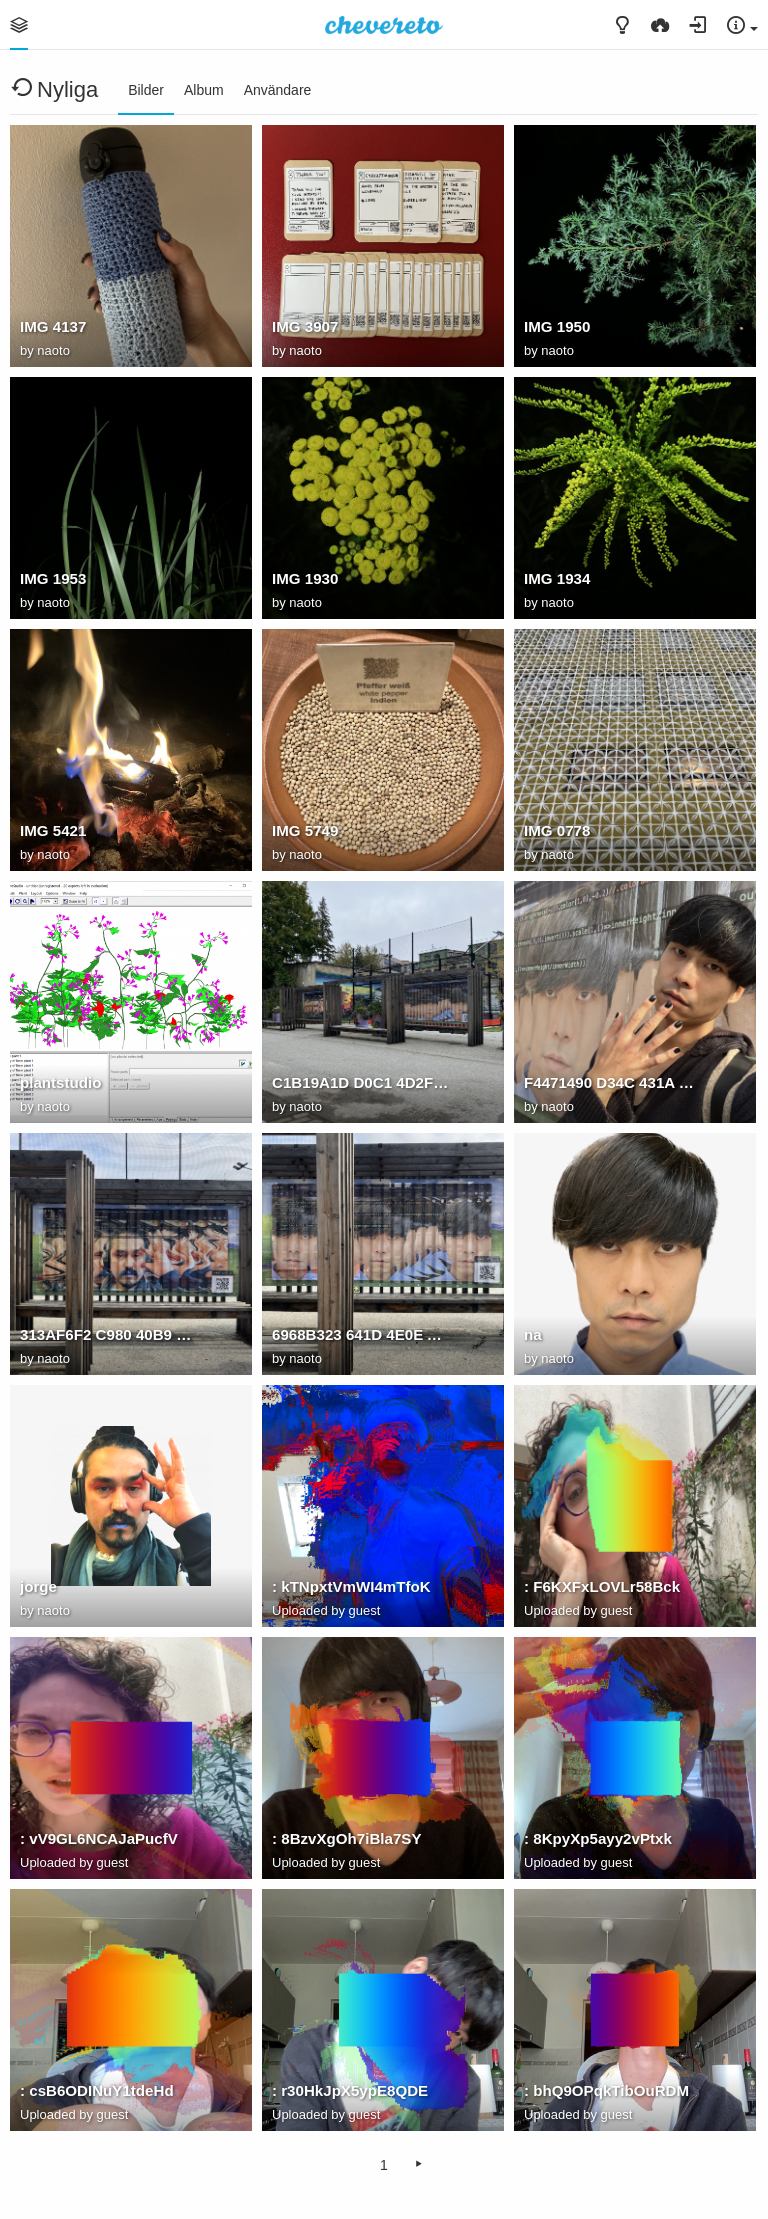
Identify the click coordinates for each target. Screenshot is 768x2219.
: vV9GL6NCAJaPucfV (99, 1838)
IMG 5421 (53, 830)
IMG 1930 (305, 578)
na (533, 1334)
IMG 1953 (53, 578)
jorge (38, 1586)
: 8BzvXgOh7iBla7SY (346, 1838)
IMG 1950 (557, 326)
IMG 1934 (557, 578)
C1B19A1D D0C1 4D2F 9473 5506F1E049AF (361, 1082)
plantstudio (60, 1082)
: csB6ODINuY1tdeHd (97, 2090)
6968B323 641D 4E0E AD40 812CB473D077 (361, 1334)
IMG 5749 (305, 830)
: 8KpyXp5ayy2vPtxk (598, 1838)
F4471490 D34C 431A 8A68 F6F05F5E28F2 (613, 1082)
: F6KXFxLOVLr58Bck (602, 1586)
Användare (278, 90)
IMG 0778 (557, 830)
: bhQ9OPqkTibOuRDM (606, 2090)
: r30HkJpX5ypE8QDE (350, 2090)
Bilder (146, 90)
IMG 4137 (53, 326)
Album (204, 90)
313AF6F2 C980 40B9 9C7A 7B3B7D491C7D (109, 1334)
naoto (53, 350)
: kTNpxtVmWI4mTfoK (351, 1586)
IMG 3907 (305, 326)
